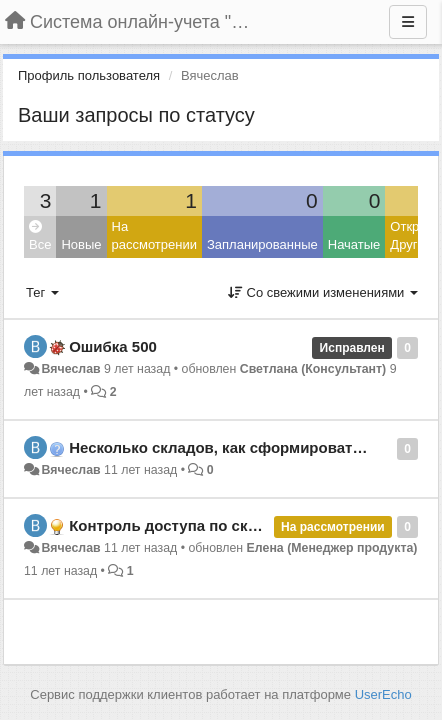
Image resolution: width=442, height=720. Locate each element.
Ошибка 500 (113, 346)
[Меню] (408, 22)
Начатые (354, 244)
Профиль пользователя (89, 75)
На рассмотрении (154, 236)
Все (40, 236)
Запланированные (262, 244)
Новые (81, 244)
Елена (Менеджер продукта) (332, 548)
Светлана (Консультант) (313, 369)
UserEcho (383, 694)
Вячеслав (70, 369)
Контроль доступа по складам (181, 525)
